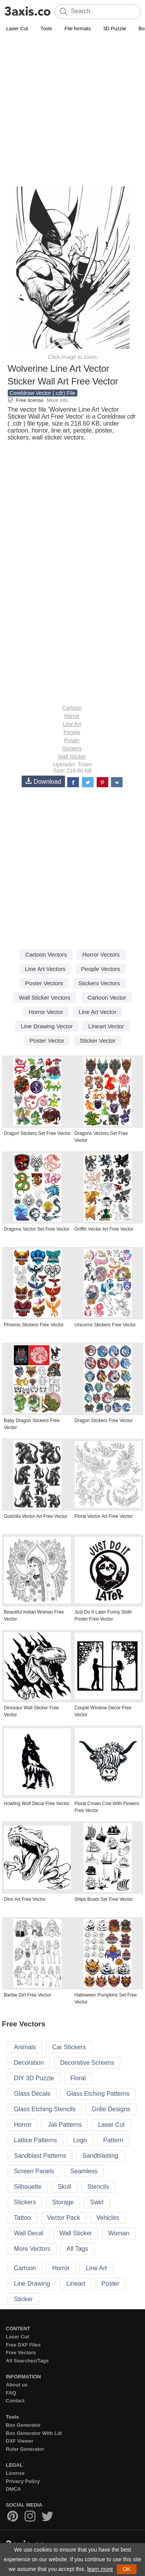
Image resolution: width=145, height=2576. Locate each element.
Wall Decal (28, 2233)
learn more (100, 2569)
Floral (78, 2078)
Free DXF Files (23, 2345)
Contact (15, 2401)
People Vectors (100, 969)
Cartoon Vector (106, 997)
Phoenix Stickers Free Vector (34, 1325)
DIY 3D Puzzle (34, 2078)
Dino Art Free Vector (25, 1899)
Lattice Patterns (35, 2140)
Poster (72, 740)
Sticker (23, 2299)
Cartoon (72, 708)
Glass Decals (32, 2093)
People (71, 732)
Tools (46, 28)
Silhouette (27, 2186)
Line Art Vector (97, 1012)
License (15, 2473)
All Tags (77, 2248)
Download (43, 781)
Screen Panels (34, 2171)
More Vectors (32, 2248)
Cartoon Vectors (46, 954)
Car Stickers (69, 2047)
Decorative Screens (87, 2062)
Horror (72, 716)
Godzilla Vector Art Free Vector (35, 1516)
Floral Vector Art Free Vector (104, 1516)
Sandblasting (100, 2155)
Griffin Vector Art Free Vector (104, 1229)
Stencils (98, 2186)
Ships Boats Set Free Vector (104, 1899)
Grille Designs (111, 2109)
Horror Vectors (101, 954)
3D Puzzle (114, 28)
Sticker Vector (98, 1040)
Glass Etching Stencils (44, 2109)
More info (57, 400)
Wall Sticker (72, 756)
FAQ (11, 2393)
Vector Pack (63, 2217)
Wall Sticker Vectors (44, 997)
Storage (63, 2202)
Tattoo (22, 2217)
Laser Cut (17, 28)
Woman (119, 2233)
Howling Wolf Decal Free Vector (36, 1803)
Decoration (29, 2062)
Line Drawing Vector (47, 1026)
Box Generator (23, 2425)
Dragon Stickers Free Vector (104, 1420)
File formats (78, 28)
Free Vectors (21, 2352)
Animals (25, 2047)
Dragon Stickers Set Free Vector (37, 1133)
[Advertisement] (72, 110)
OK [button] (126, 2569)
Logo (80, 2140)
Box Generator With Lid (34, 2433)
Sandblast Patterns (40, 2155)
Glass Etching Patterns (98, 2093)
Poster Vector (46, 1040)
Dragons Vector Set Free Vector (36, 1229)
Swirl (97, 2202)
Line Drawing (32, 2283)
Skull (64, 2186)
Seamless (83, 2171)
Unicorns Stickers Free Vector (105, 1325)
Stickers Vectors (99, 983)
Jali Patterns (65, 2124)
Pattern (113, 2140)
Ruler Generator (25, 2449)
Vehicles (107, 2217)
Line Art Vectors (45, 969)
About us (16, 2385)
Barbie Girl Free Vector (27, 1995)
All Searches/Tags (27, 2361)
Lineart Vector (106, 1026)
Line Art (72, 724)
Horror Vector (46, 1012)
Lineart (75, 2283)
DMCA (13, 2489)
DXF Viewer (19, 2441)
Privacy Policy (23, 2481)
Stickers (72, 748)
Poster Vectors (44, 983)
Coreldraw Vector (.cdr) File (42, 393)
